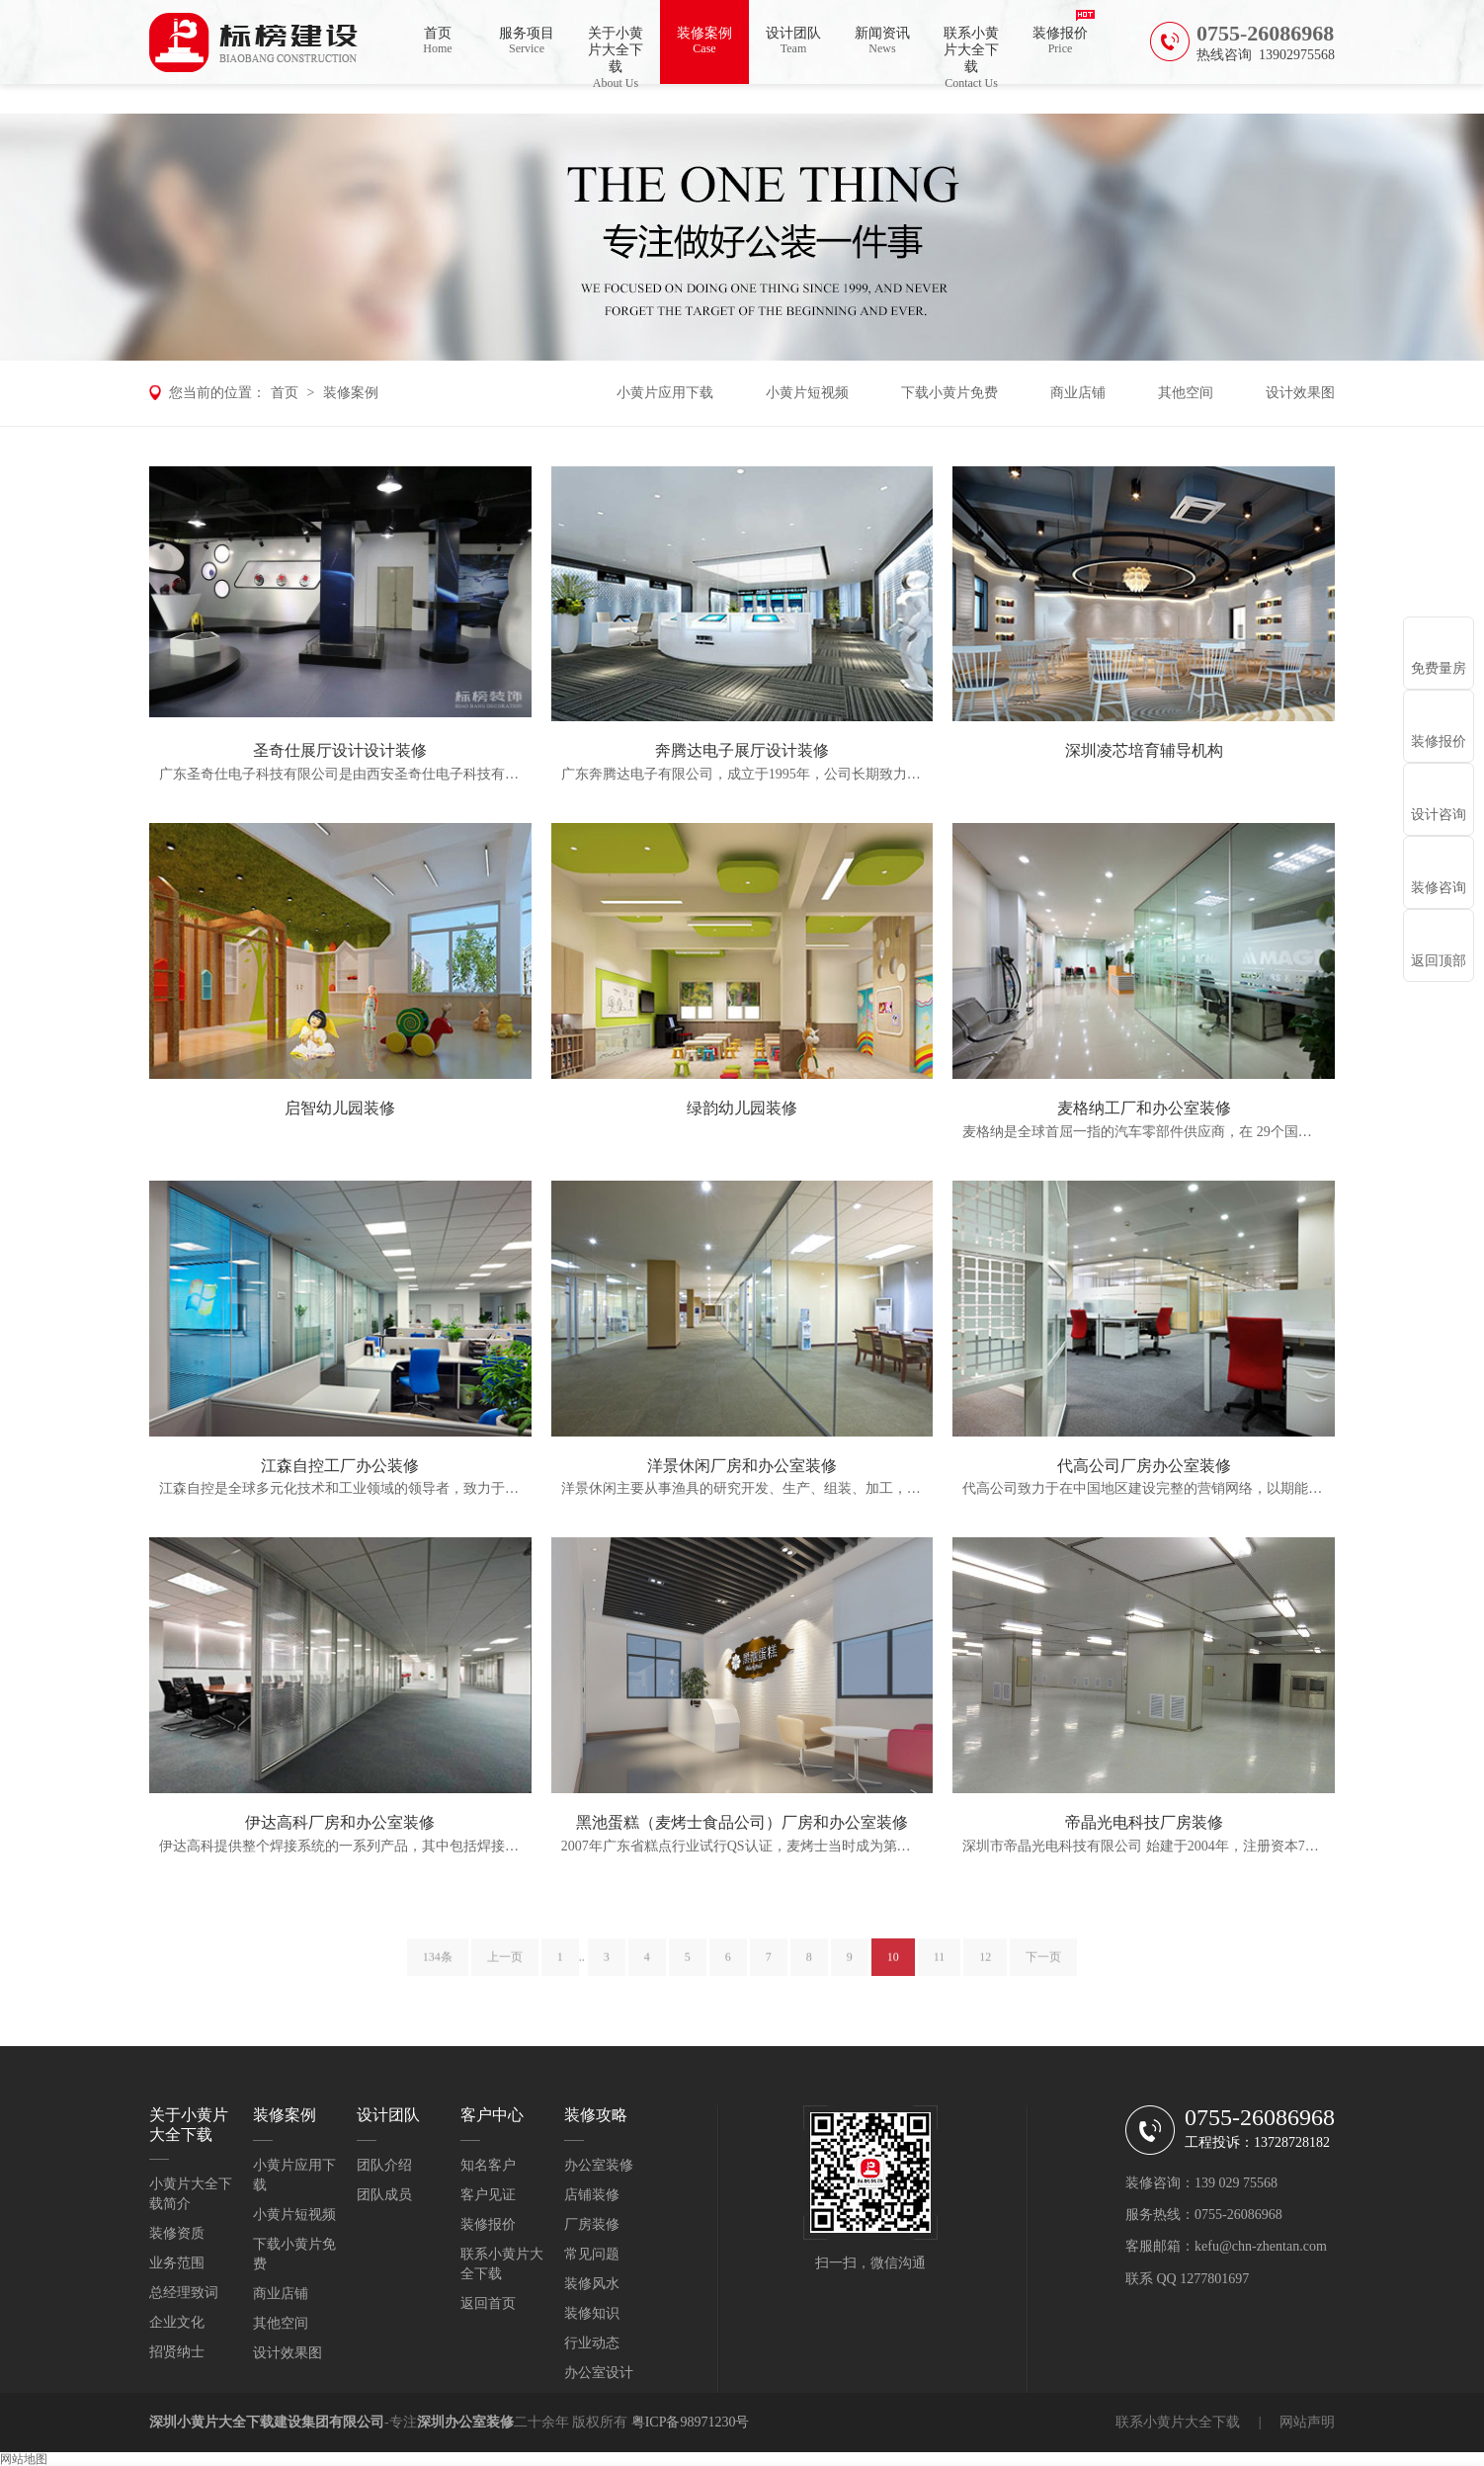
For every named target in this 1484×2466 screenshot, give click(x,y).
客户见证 (488, 2194)
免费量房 (1438, 668)
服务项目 (526, 41)
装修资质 (177, 2233)
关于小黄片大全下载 (615, 55)
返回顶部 (1438, 960)
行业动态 (591, 2343)
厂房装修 (591, 2224)
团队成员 (384, 2194)
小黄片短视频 (807, 392)
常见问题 (591, 2254)
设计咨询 (1438, 814)
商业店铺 (1078, 392)
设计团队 (793, 41)
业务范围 (177, 2263)
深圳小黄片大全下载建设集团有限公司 (266, 2422)
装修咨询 (1438, 887)
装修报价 (1060, 41)
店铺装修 (591, 2194)
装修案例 (704, 41)
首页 (437, 41)
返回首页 (488, 2303)
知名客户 (488, 2165)
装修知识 (591, 2313)
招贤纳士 (177, 2351)
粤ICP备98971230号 (690, 2422)
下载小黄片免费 (949, 392)
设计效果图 (1300, 392)
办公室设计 (598, 2372)
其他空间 (1185, 392)
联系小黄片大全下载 (971, 55)
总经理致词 (183, 2292)
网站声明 (1307, 2422)
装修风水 (591, 2283)
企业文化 (177, 2322)
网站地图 (23, 2459)
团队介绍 (384, 2165)
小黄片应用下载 (665, 392)
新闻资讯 (882, 41)
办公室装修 (598, 2165)
